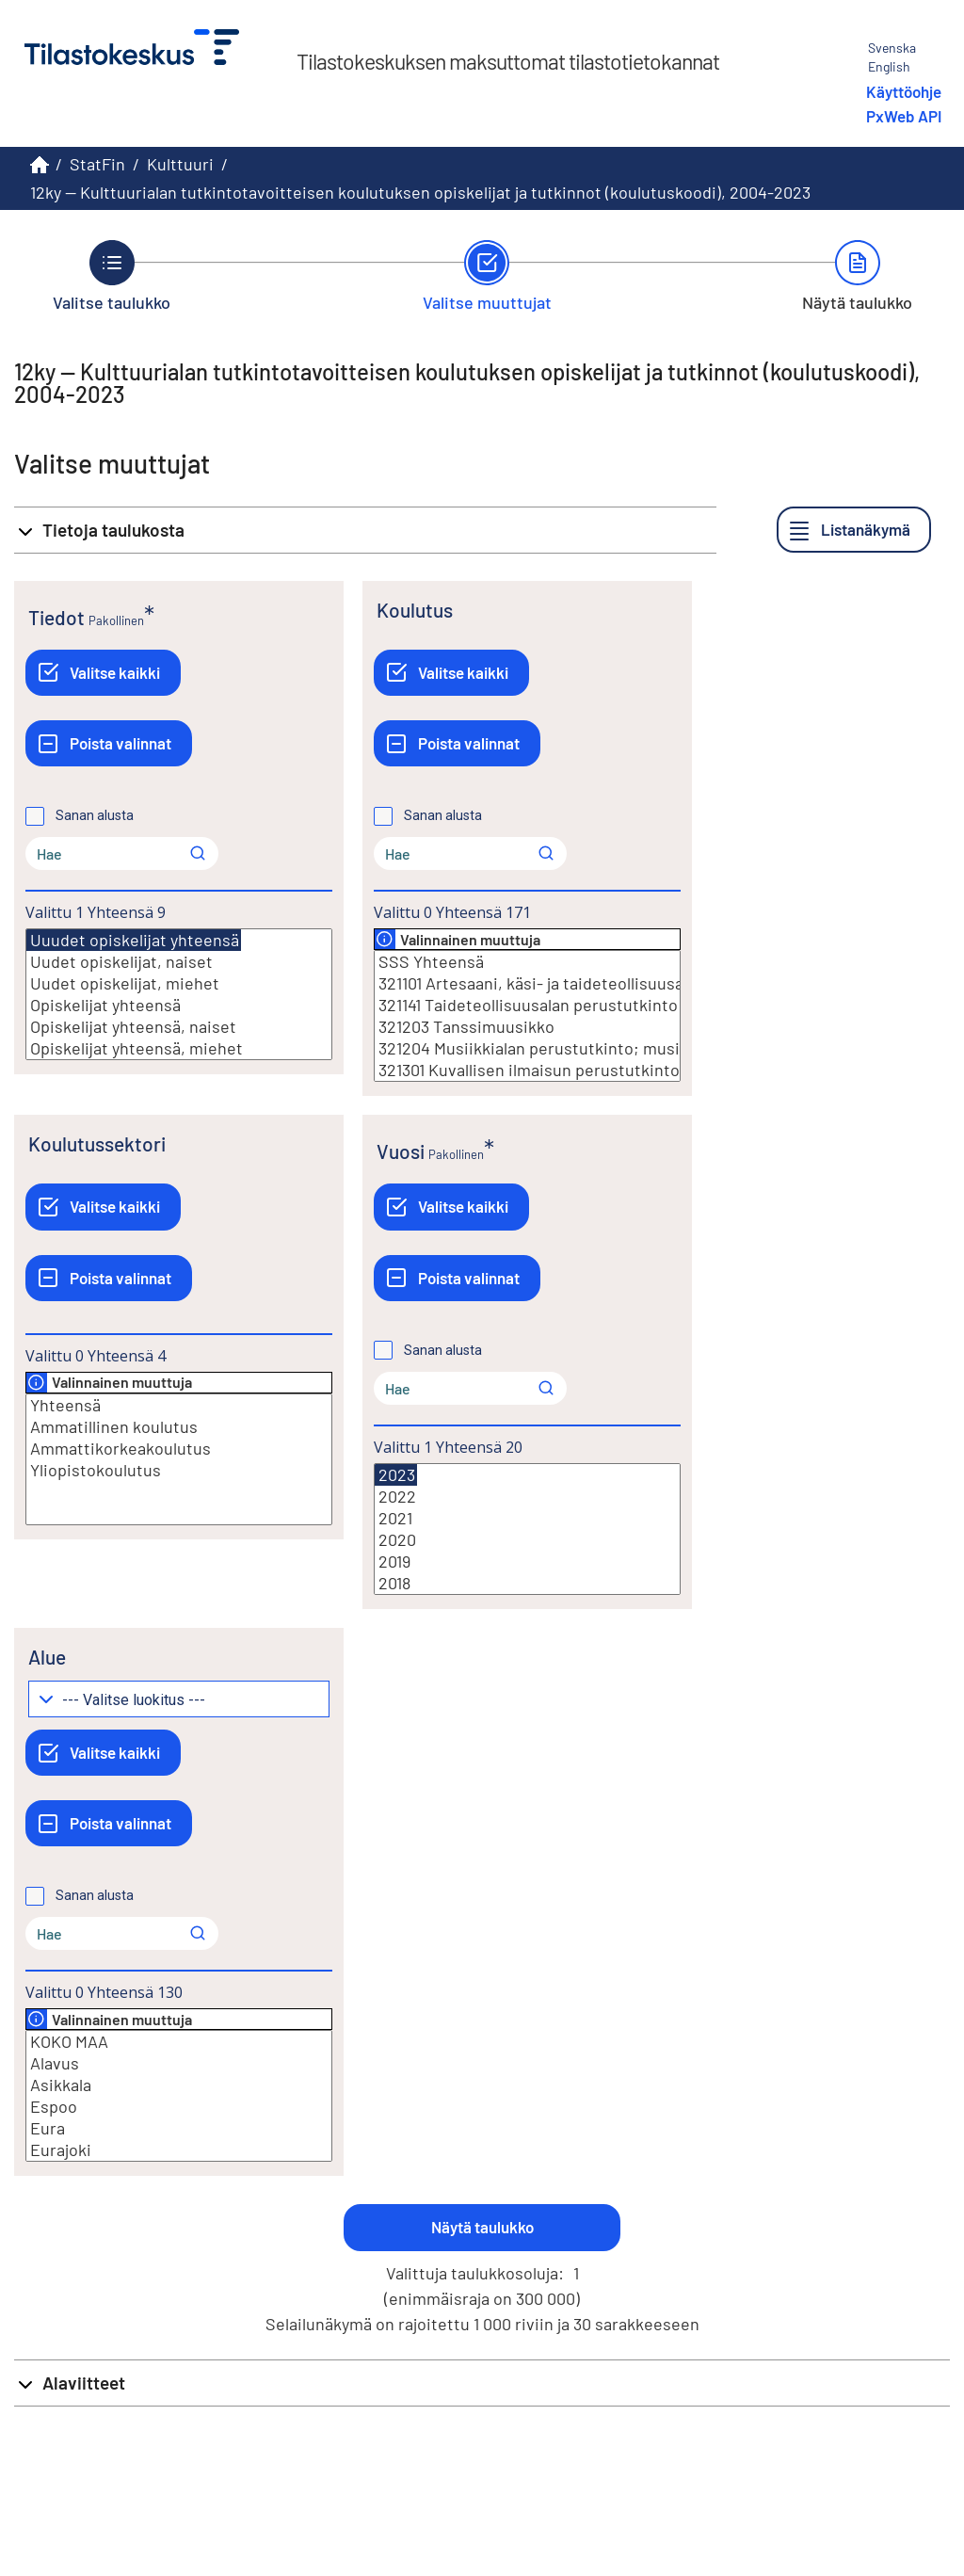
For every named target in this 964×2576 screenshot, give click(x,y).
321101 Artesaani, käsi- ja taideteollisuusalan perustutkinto (527, 983)
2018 (527, 1583)
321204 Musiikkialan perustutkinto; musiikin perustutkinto (527, 1048)
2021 (527, 1518)
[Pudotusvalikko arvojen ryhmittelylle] (178, 1699)
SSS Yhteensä (527, 962)
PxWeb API (903, 115)
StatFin (97, 163)
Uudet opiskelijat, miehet (178, 983)
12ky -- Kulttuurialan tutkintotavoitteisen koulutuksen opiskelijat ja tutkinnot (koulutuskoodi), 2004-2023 (420, 192)
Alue (47, 1656)
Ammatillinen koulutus (178, 1427)
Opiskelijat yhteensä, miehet (178, 1048)
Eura (178, 2128)
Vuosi (401, 1151)
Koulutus (415, 609)
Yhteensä (178, 1405)
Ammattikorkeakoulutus (178, 1448)
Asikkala (178, 2085)
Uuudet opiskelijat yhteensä (133, 940)
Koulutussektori (97, 1143)
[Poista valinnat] (108, 743)
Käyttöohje (903, 91)
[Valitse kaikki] (103, 673)
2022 (527, 1496)
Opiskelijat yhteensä (178, 1005)
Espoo (178, 2106)
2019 (527, 1561)
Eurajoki (178, 2150)
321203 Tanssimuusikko (527, 1027)
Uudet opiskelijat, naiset (178, 962)
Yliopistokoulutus (178, 1470)
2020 (527, 1540)
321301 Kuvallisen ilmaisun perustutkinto (527, 1070)
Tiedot (56, 617)
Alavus (178, 2063)
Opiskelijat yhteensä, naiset (178, 1027)
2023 (396, 1475)
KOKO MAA (178, 2042)
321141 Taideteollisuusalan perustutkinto (527, 1005)
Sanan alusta (95, 815)
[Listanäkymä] (854, 530)
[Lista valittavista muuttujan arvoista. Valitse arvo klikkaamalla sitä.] (178, 994)
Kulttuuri (180, 163)
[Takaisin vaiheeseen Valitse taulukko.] (111, 276)
